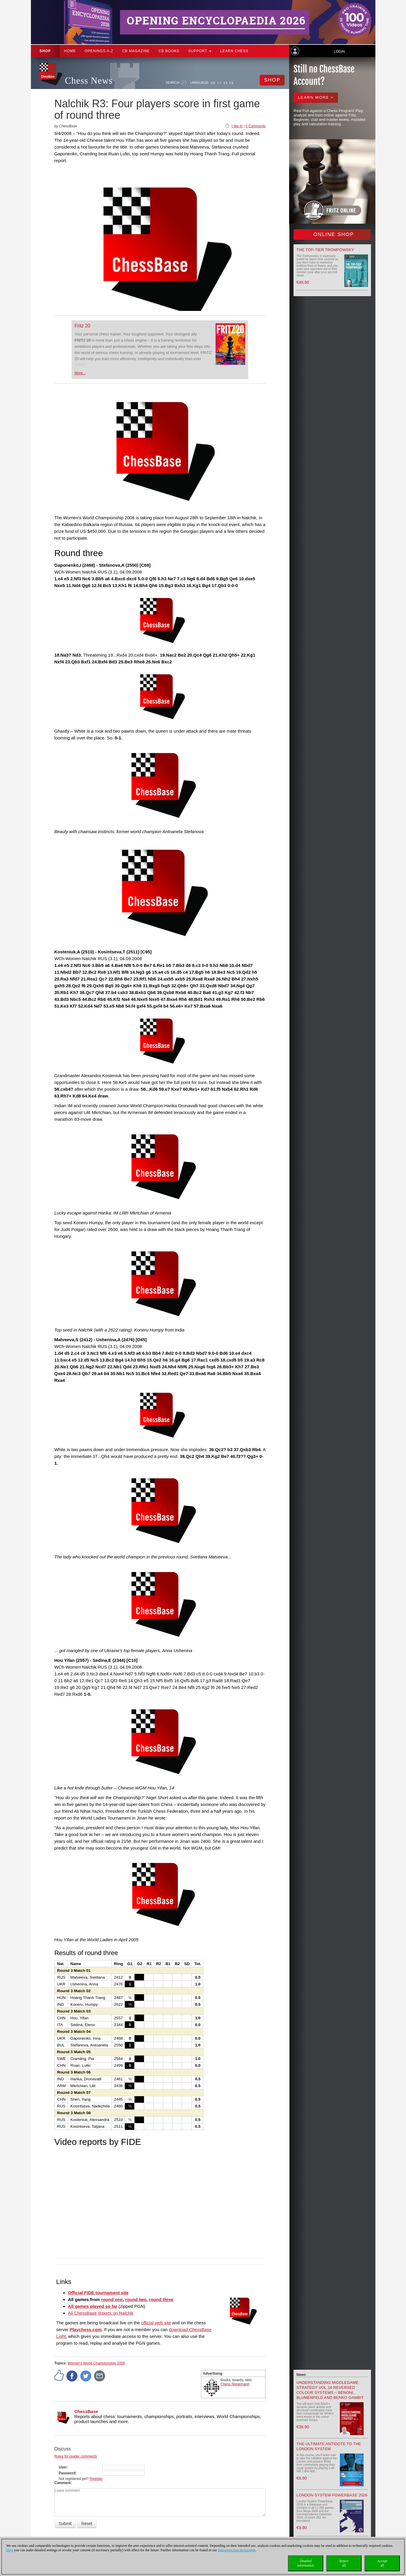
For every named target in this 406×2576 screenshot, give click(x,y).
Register (96, 2479)
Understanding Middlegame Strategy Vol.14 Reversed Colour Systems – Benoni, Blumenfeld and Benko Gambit (330, 2390)
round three (161, 2299)
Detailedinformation (305, 2563)
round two (135, 2299)
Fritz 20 (82, 325)
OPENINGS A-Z (99, 51)
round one (111, 2299)
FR (231, 83)
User (63, 2467)
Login (339, 52)
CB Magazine (136, 51)
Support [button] (199, 51)
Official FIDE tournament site (98, 2292)
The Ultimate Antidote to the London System (328, 2446)
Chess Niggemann (235, 2384)
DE (213, 83)
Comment (62, 2483)
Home (70, 51)
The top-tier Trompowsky (325, 250)
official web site (156, 2322)
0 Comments (256, 126)
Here (9, 2550)
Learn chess (234, 51)
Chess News (89, 80)
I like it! (237, 126)
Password (67, 2473)
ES (225, 83)
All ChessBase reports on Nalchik (101, 2312)
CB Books (169, 51)
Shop (45, 51)
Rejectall (344, 2563)
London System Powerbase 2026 (331, 2495)
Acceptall (382, 2563)
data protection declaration (237, 2550)
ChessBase (86, 2411)
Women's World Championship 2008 (96, 2363)
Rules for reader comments (75, 2456)
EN (219, 83)
